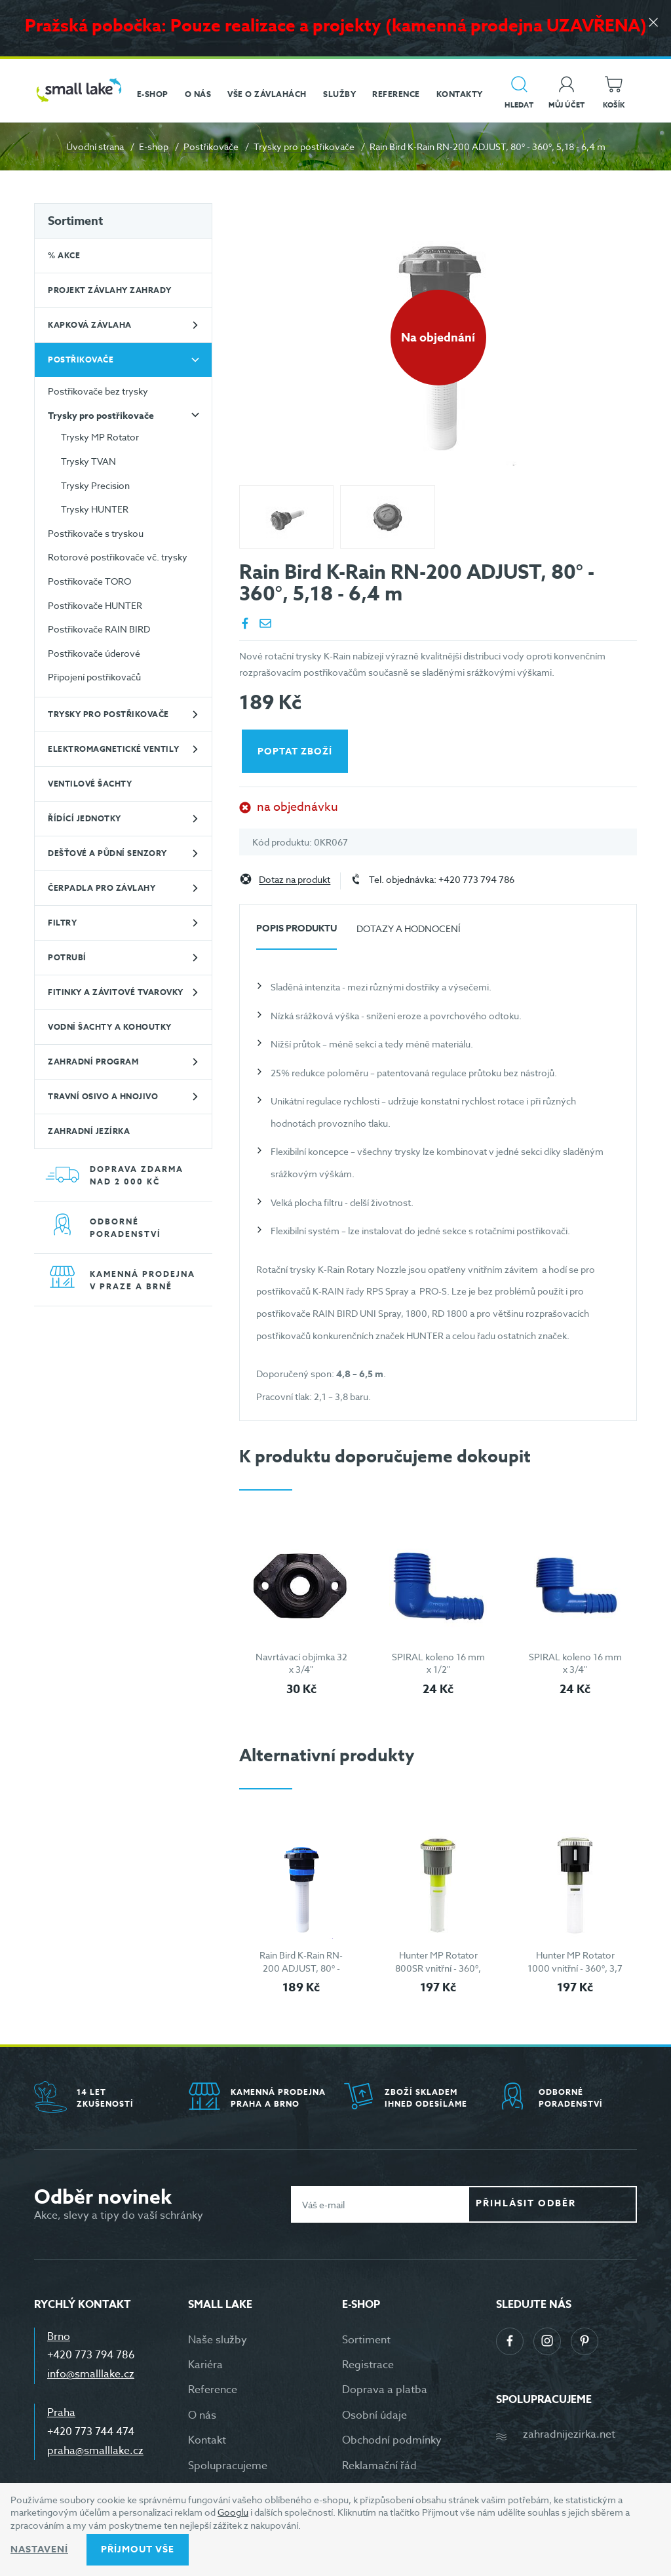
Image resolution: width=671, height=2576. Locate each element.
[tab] (296, 934)
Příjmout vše (137, 2549)
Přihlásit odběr (562, 2204)
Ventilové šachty (90, 783)
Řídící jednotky (84, 818)
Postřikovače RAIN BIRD (99, 629)
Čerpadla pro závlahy (101, 887)
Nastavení (39, 2549)
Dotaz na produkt (294, 880)
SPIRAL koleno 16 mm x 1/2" (438, 1663)
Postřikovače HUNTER (95, 605)
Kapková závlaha (90, 324)
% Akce (64, 255)
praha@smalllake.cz (95, 2451)
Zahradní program (93, 1061)
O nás (202, 2415)
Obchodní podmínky (392, 2440)
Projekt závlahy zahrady (110, 290)
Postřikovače (211, 146)
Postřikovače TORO (89, 581)
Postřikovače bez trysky (98, 391)
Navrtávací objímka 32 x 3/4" (301, 1663)
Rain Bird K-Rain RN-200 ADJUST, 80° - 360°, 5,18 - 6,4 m (301, 1968)
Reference (212, 2390)
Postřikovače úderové (94, 653)
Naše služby (217, 2340)
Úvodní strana (95, 146)
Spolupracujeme (227, 2466)
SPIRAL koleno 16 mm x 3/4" (575, 1663)
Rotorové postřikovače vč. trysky (117, 557)
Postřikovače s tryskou (96, 533)
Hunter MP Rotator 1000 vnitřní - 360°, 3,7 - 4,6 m (575, 1968)
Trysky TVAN (88, 461)
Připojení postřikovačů (94, 677)
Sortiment (75, 220)
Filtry (62, 922)
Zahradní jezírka (89, 1131)
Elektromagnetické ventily (114, 748)
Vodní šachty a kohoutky (110, 1026)
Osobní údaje (374, 2415)
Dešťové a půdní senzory (107, 853)
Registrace (368, 2365)
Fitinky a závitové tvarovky (115, 992)
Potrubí (67, 957)
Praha (61, 2413)
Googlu (233, 2512)
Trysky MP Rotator (100, 437)
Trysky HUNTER (94, 509)
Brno (58, 2337)
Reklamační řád (379, 2466)
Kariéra (205, 2365)
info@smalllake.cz (90, 2374)
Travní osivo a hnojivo (103, 1096)
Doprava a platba (384, 2390)
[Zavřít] (651, 27)
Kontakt (207, 2440)
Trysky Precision (95, 485)
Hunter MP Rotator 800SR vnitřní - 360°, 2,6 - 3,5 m (438, 1968)
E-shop (153, 146)
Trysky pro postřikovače (304, 146)
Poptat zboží (297, 751)
